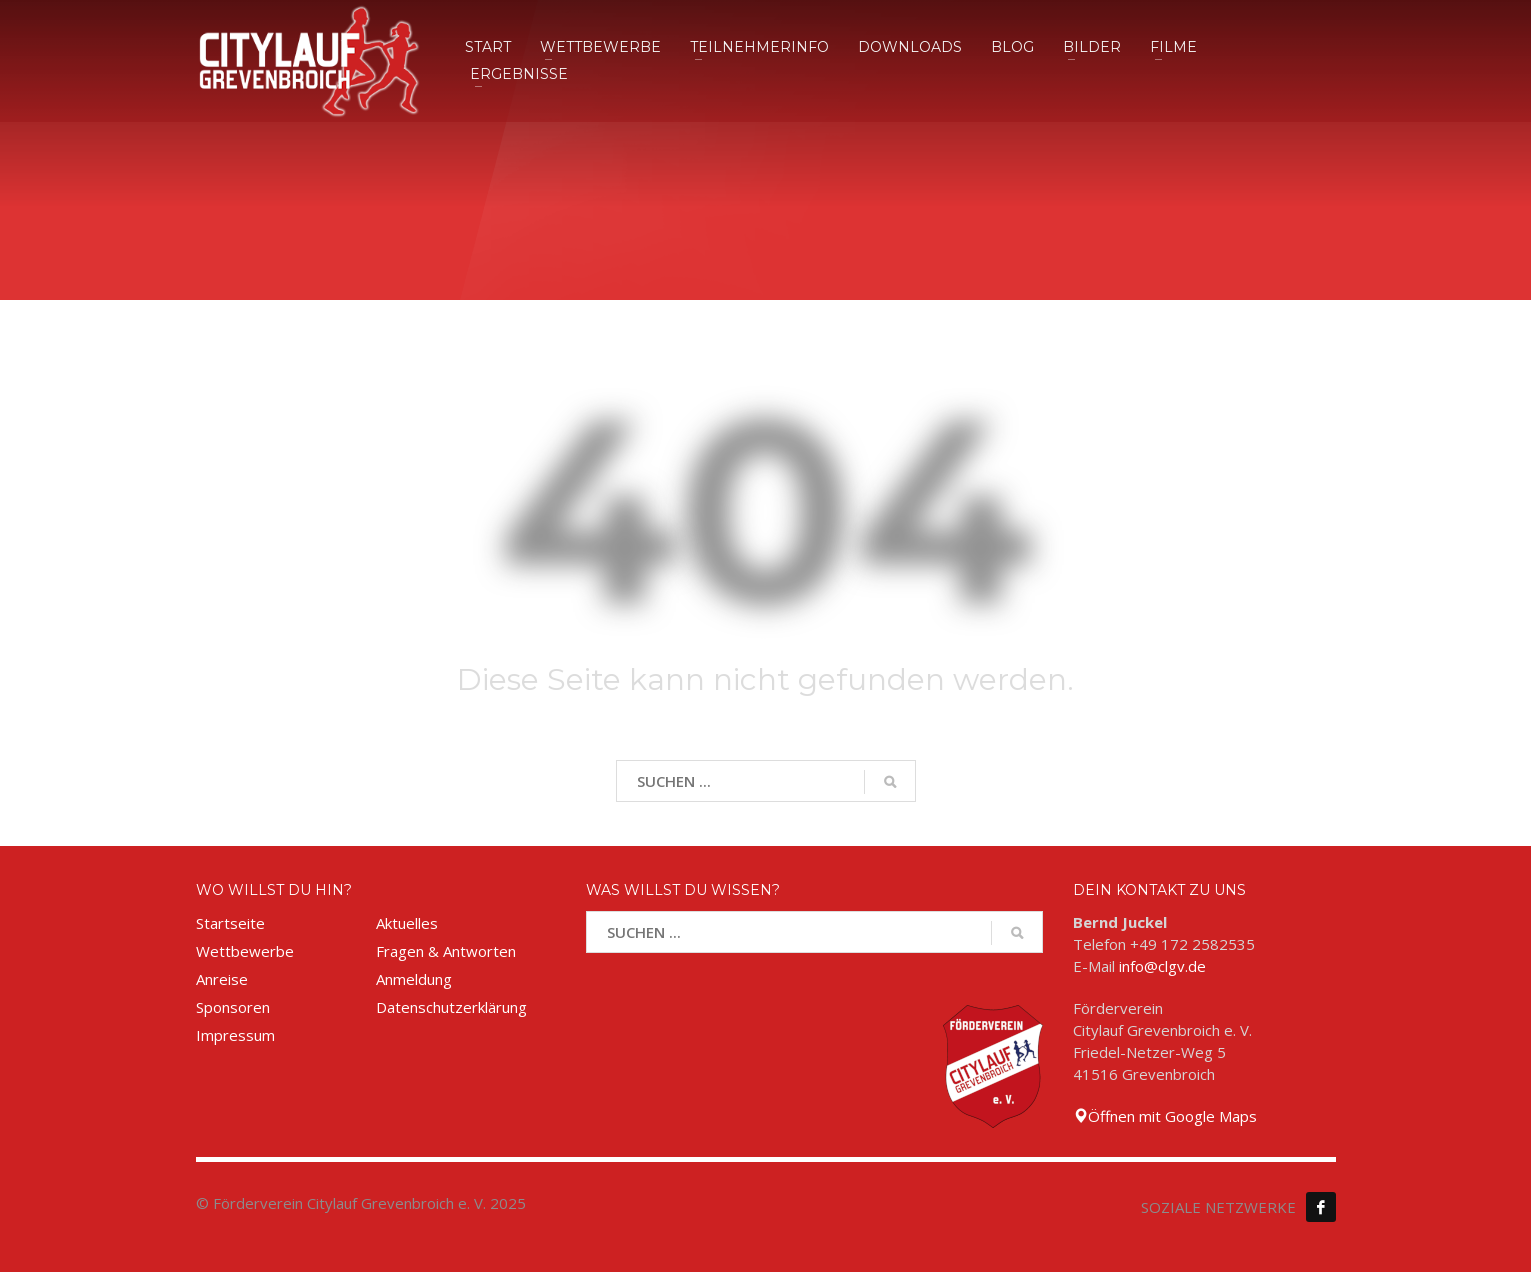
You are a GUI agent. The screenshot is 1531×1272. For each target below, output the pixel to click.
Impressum (235, 1035)
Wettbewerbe (245, 951)
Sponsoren (233, 1007)
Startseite (230, 923)
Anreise (222, 979)
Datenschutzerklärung (451, 1007)
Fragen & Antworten (446, 951)
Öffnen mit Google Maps (1165, 1116)
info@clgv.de (1162, 966)
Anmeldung (414, 979)
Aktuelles (407, 923)
